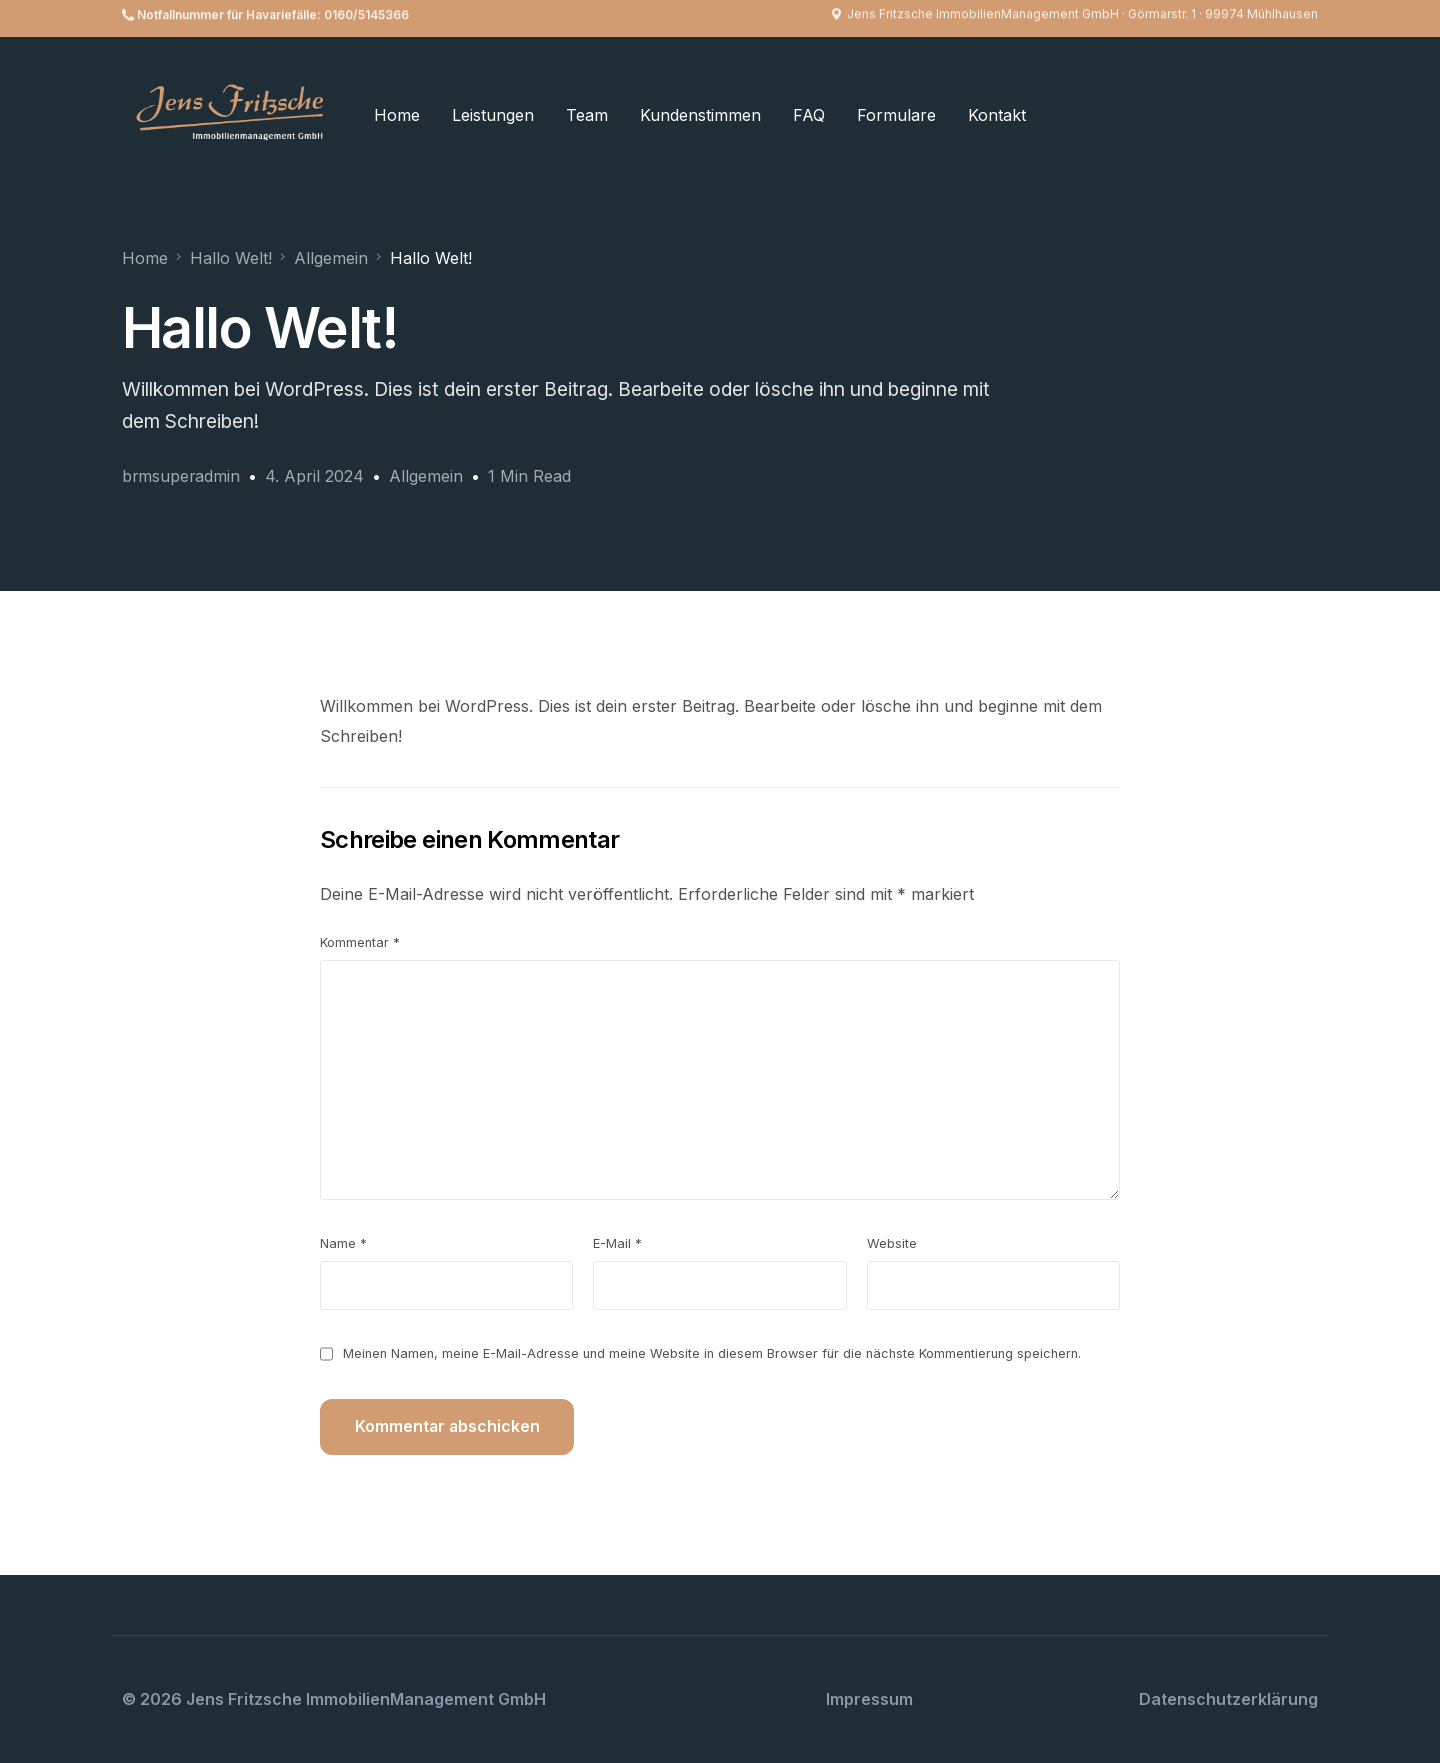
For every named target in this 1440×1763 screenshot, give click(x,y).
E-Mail (617, 1242)
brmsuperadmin (182, 476)
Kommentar (360, 941)
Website (892, 1242)
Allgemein (428, 476)
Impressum (869, 1698)
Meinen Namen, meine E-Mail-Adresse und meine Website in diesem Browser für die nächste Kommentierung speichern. (712, 1353)
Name (343, 1242)
